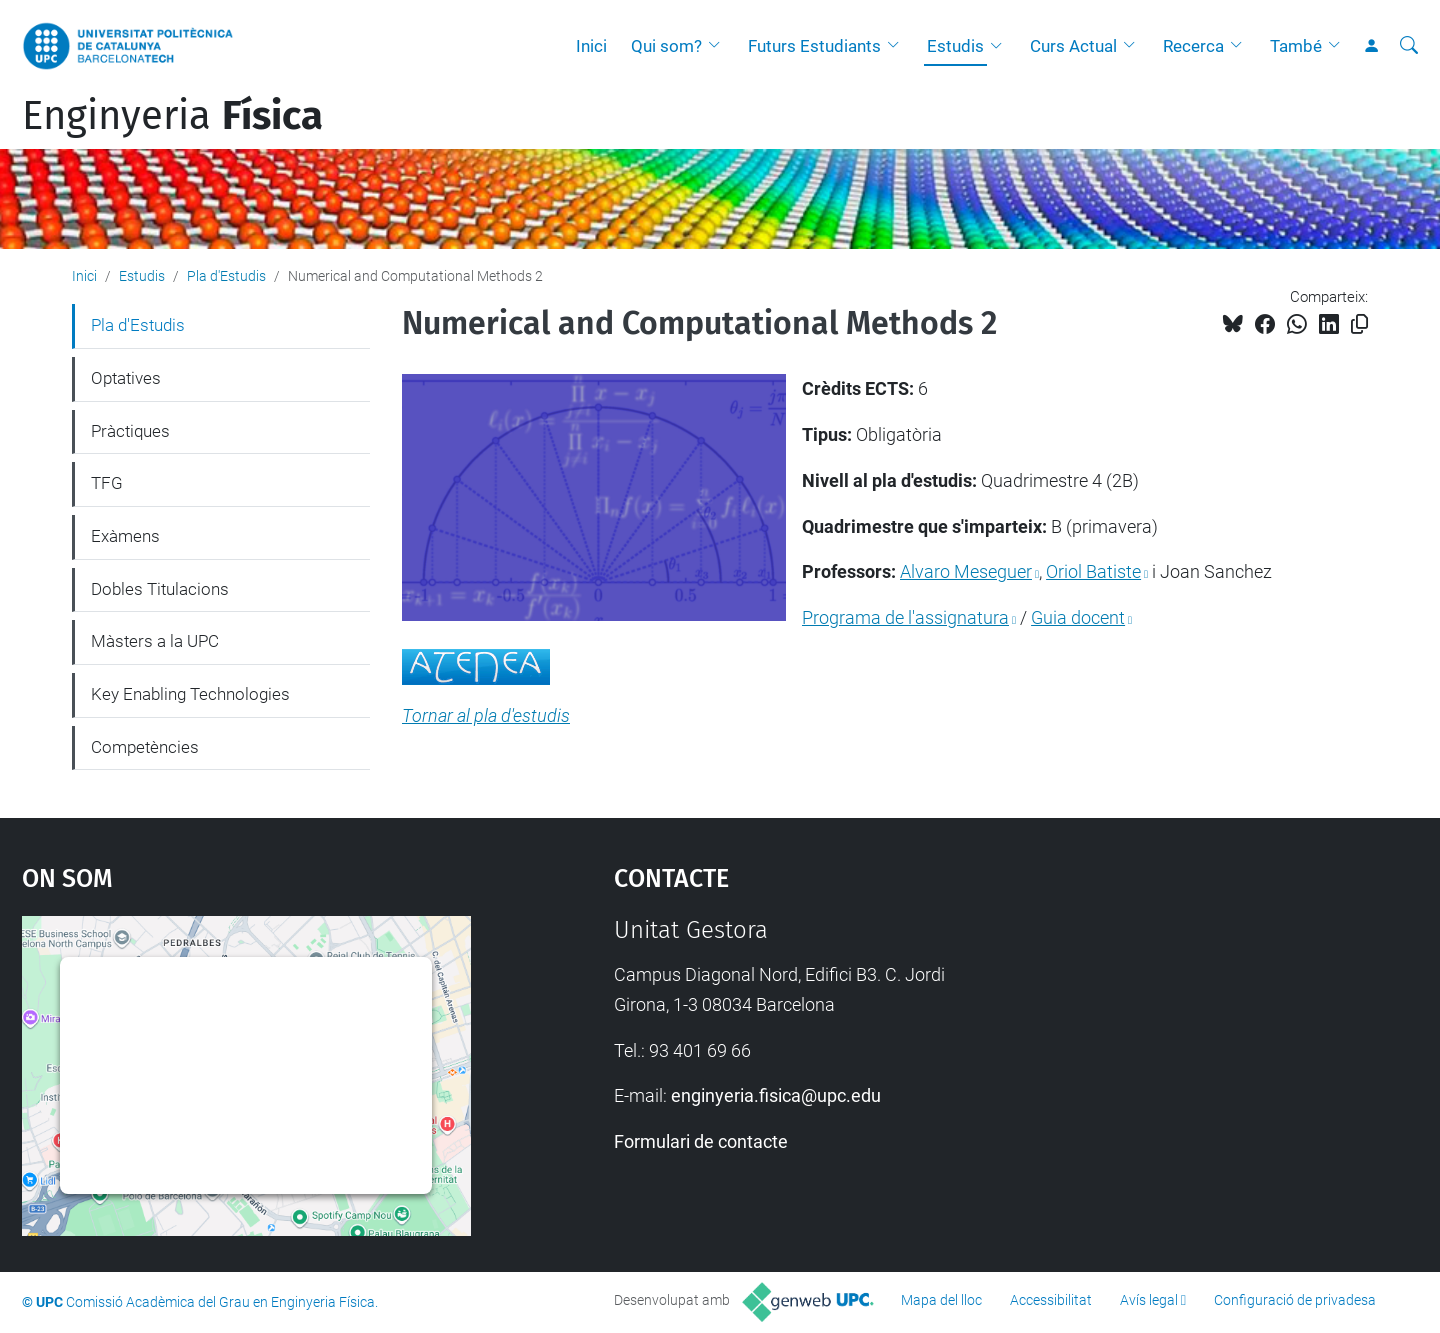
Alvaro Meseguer (966, 571)
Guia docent (1078, 617)
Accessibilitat (1051, 1300)
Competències (145, 747)
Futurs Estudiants (814, 46)
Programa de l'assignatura (905, 617)
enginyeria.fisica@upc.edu (776, 1095)
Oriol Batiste (1093, 571)
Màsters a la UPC (155, 641)
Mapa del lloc (941, 1300)
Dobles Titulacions (160, 589)
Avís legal (1149, 1300)
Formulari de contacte (701, 1141)
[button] (719, 46)
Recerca (1193, 46)
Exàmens (125, 536)
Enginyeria (172, 116)
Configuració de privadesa (1295, 1300)
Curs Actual (1073, 46)
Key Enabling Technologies (190, 694)
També (1296, 46)
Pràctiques (130, 431)
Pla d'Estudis (226, 276)
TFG (107, 483)
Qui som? (666, 46)
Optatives (126, 378)
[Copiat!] (1359, 324)
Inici (591, 46)
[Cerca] (1409, 46)
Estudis (955, 46)
